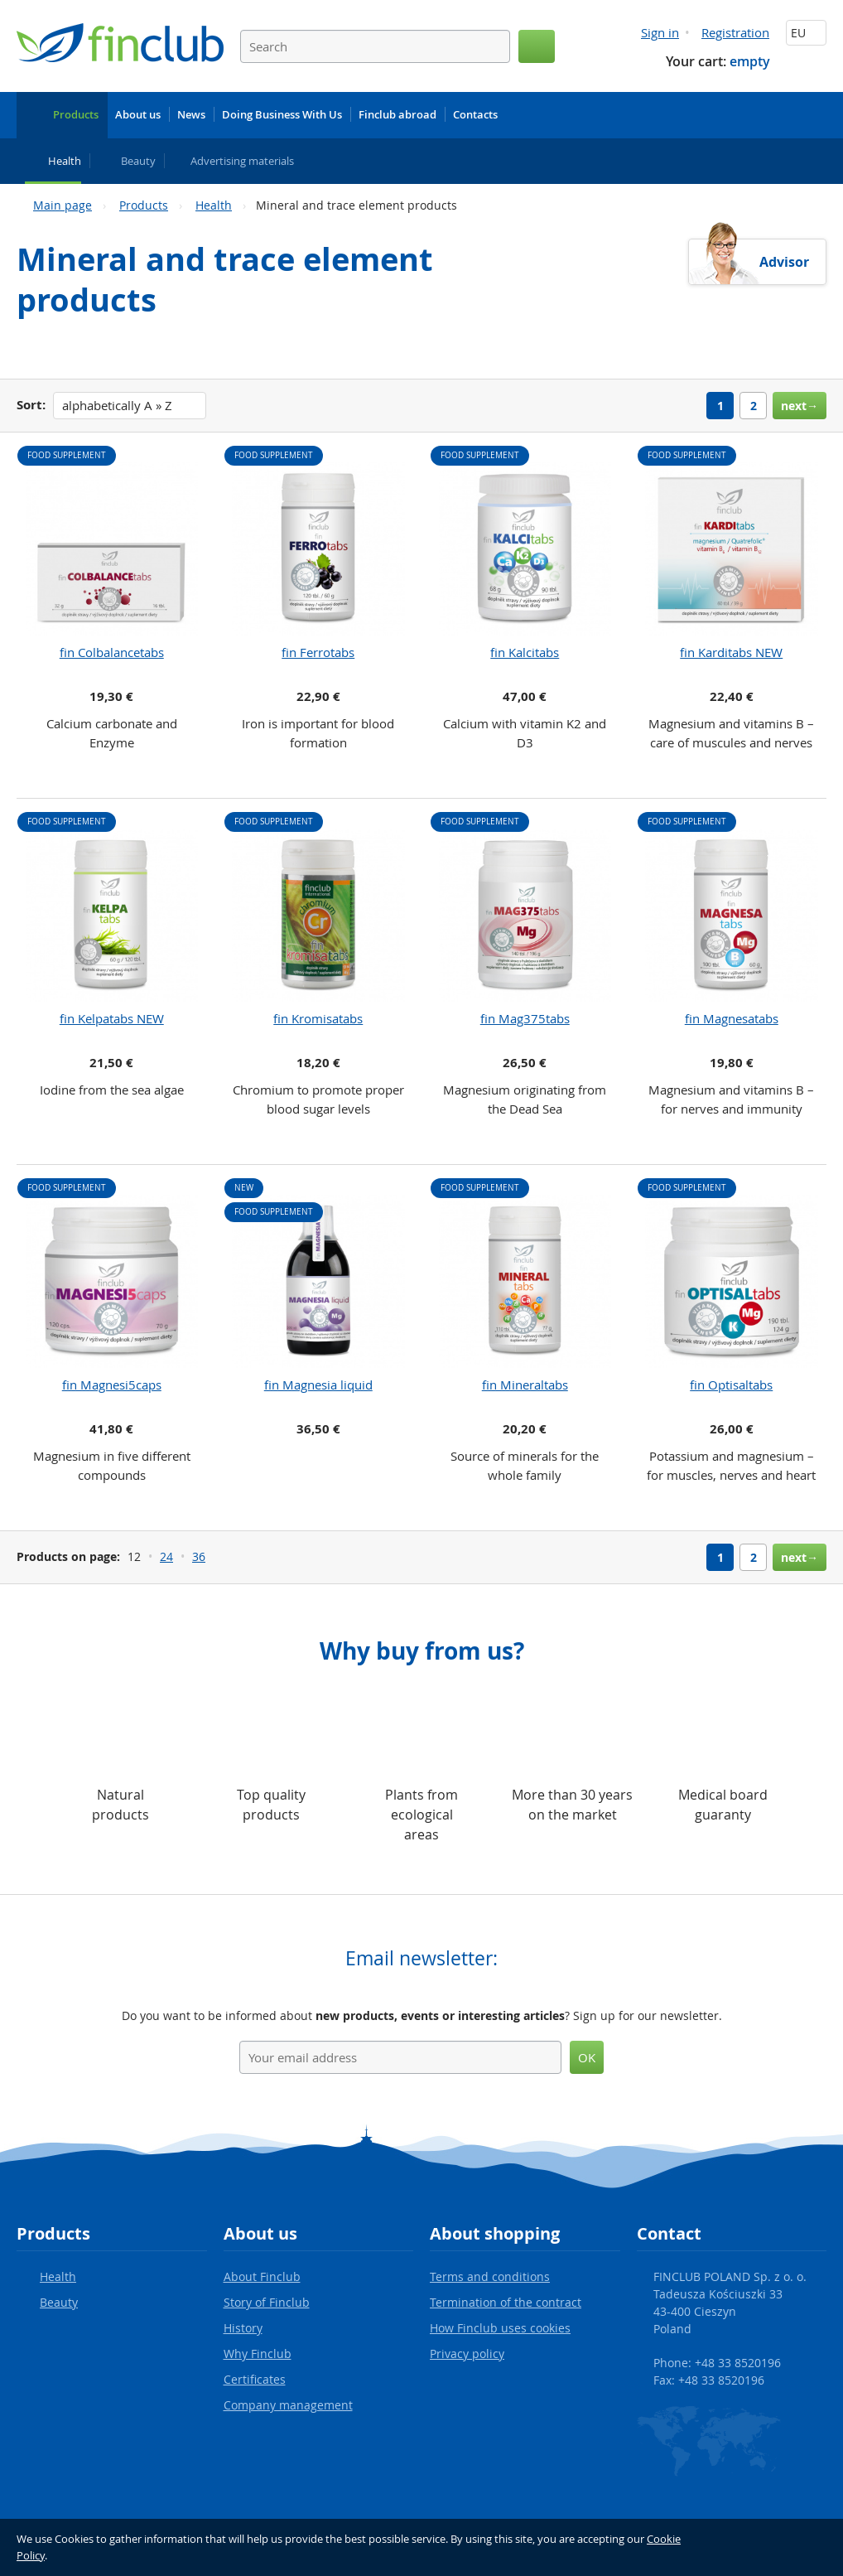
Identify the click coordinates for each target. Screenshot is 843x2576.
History (243, 2328)
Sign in (660, 32)
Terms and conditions (490, 2276)
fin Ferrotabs (318, 652)
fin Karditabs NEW (731, 652)
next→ (799, 405)
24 (166, 1556)
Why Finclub (257, 2353)
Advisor (784, 262)
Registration (735, 32)
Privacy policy (467, 2353)
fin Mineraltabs (525, 1384)
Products (143, 205)
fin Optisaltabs (731, 1384)
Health (213, 205)
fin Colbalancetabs (112, 652)
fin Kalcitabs (524, 652)
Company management (288, 2405)
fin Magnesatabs (731, 1018)
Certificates (255, 2379)
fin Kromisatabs (318, 1018)
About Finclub (262, 2276)
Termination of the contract (505, 2302)
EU (806, 33)
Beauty (59, 2302)
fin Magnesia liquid (318, 1384)
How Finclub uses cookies (500, 2328)
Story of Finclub (267, 2302)
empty (750, 61)
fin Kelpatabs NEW (112, 1018)
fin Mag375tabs (525, 1018)
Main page (62, 205)
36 (198, 1556)
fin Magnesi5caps (111, 1384)
